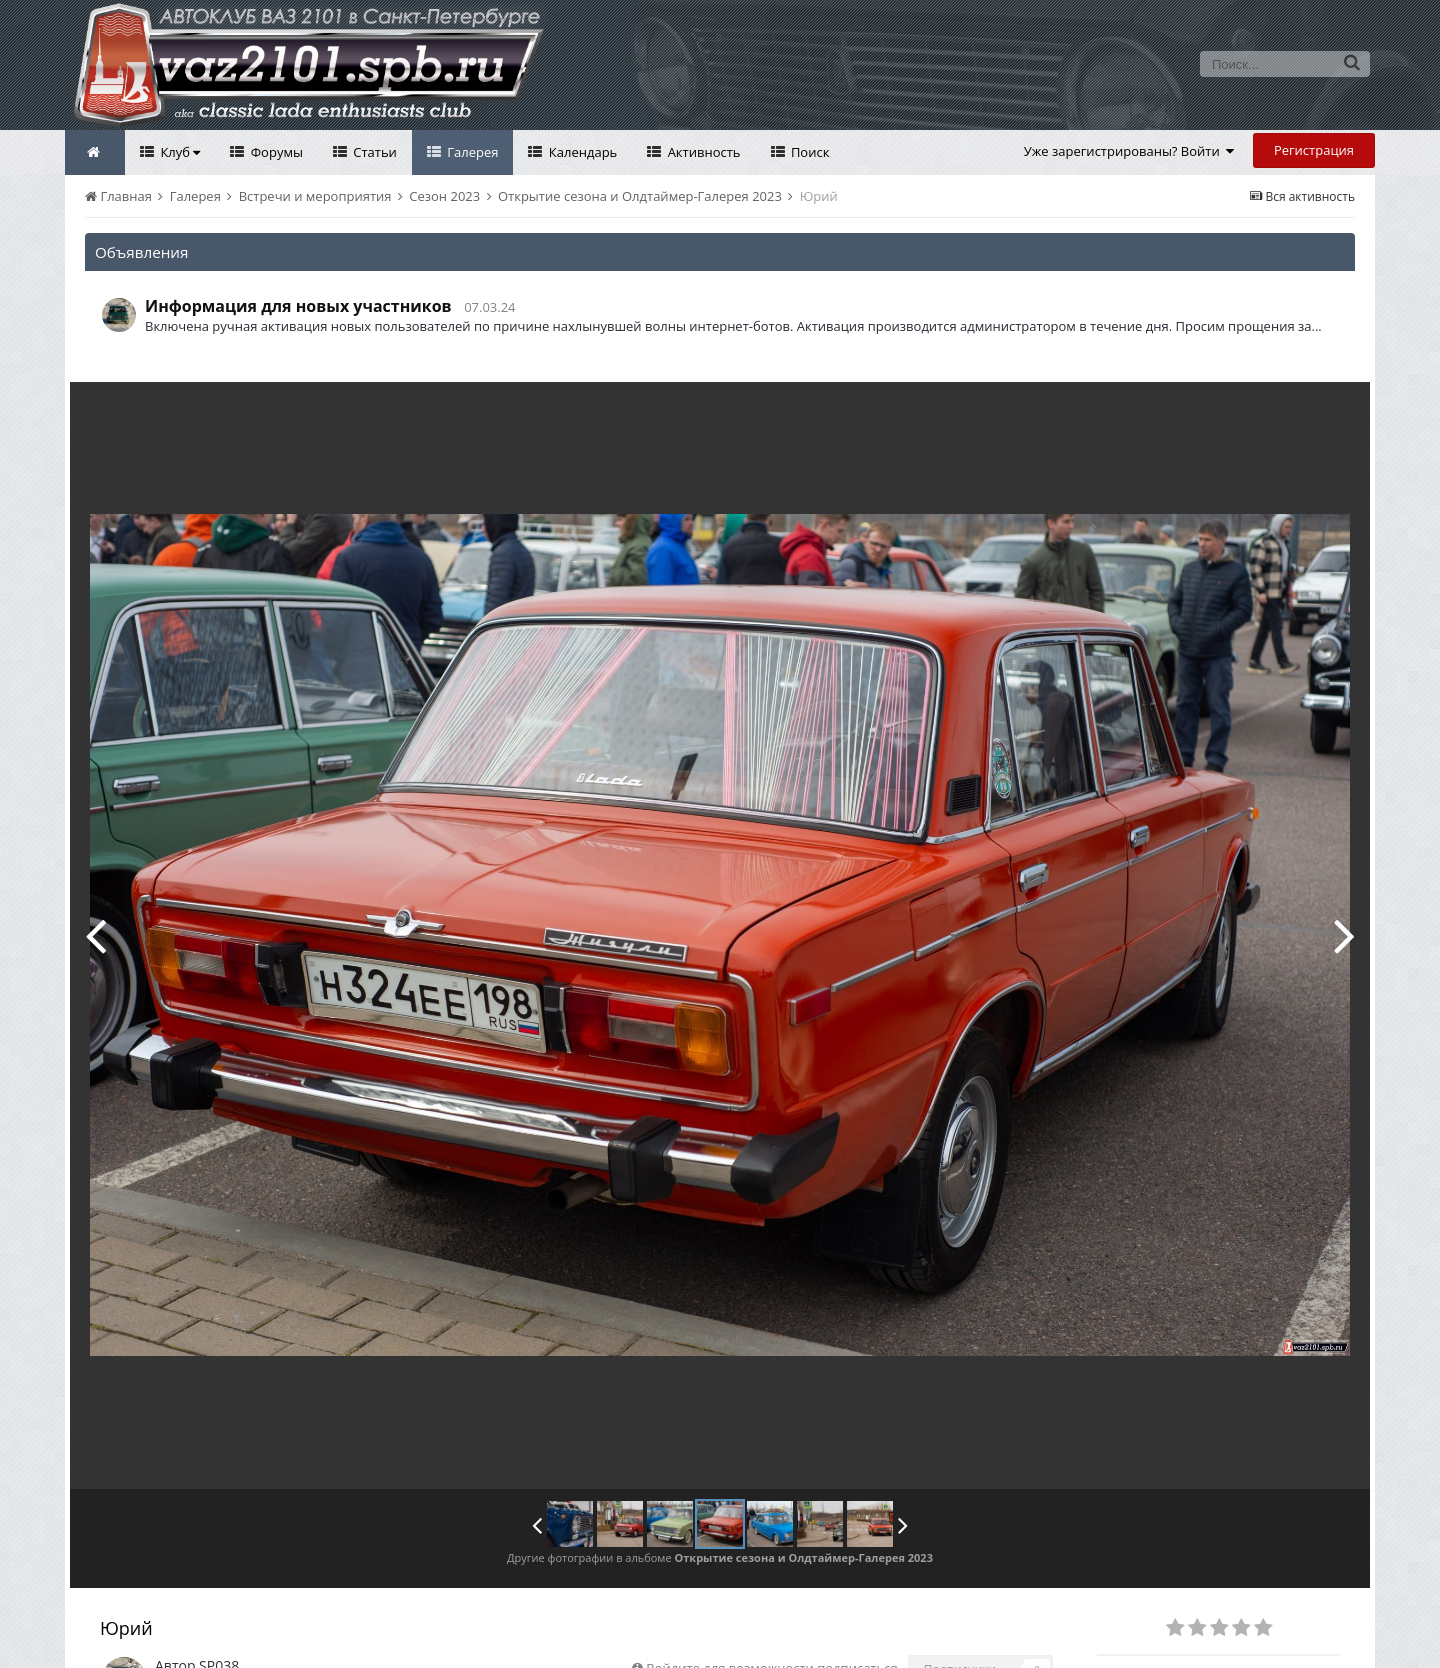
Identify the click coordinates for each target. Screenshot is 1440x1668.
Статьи (373, 152)
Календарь (581, 152)
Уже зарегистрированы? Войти (1129, 151)
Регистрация (1314, 150)
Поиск (809, 152)
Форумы (275, 152)
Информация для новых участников (298, 306)
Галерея (471, 152)
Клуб (178, 152)
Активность (702, 152)
